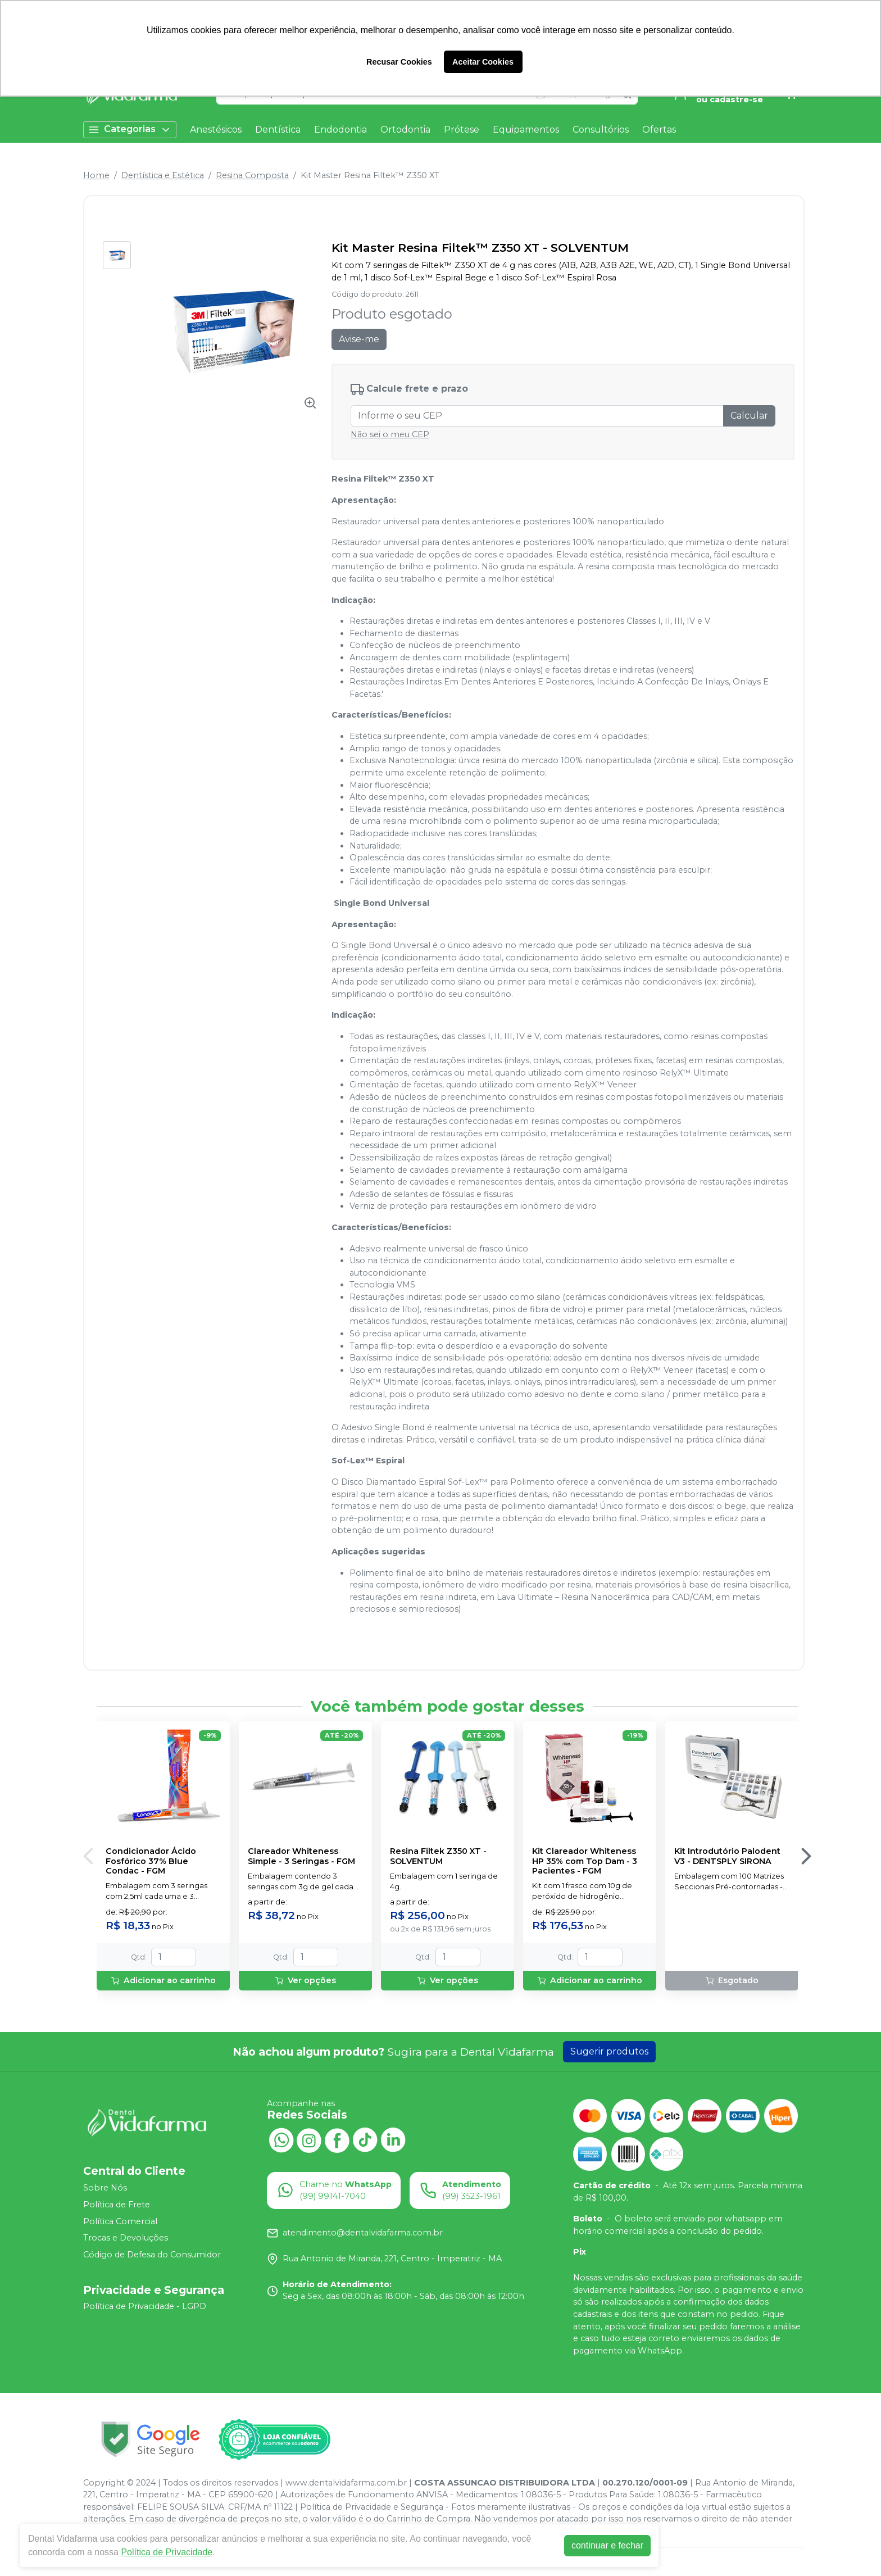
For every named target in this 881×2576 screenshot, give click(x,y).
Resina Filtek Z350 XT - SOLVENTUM (438, 1856)
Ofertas (659, 129)
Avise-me (359, 339)
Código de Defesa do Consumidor (152, 2255)
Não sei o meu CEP (390, 434)
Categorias (129, 129)
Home (96, 175)
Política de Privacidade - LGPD (144, 2307)
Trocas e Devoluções (125, 2238)
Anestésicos (216, 129)
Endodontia (340, 129)
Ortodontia (405, 129)
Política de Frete (116, 2204)
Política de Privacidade (166, 2552)
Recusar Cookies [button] (399, 61)
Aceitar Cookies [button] (483, 61)
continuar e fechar (607, 2545)
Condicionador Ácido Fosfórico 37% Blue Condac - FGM (151, 1861)
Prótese (461, 129)
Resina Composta (252, 175)
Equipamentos (526, 129)
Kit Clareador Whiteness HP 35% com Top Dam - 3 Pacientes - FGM (584, 1861)
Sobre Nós (105, 2188)
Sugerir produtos (609, 2051)
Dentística (278, 129)
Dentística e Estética (162, 175)
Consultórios (601, 129)
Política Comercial (120, 2221)
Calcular (749, 415)
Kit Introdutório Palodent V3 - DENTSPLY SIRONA (727, 1856)
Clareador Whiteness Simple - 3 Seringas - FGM (301, 1856)
